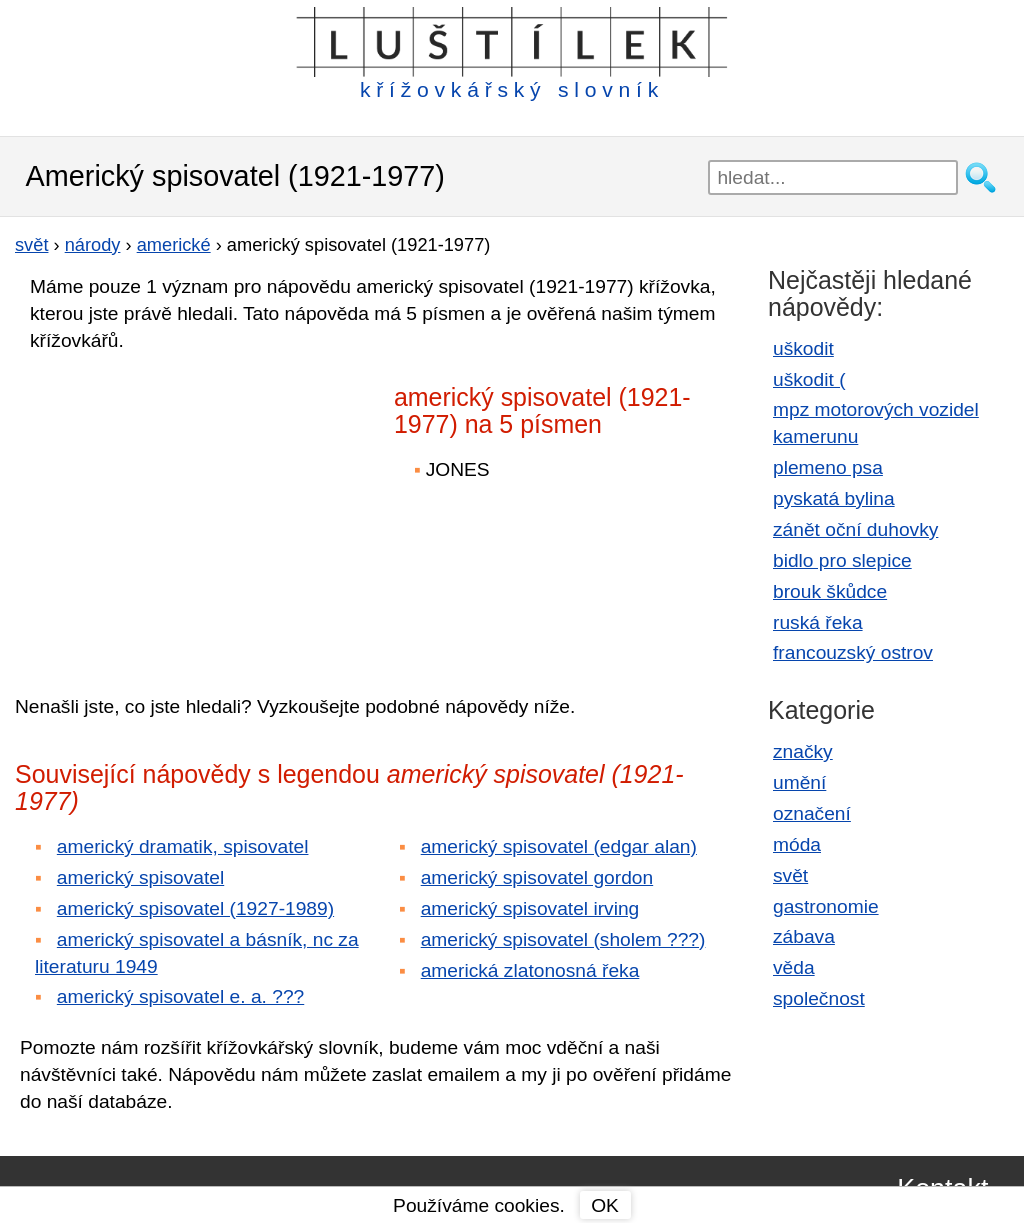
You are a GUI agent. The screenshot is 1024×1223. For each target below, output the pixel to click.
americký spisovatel (140, 877)
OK (605, 1205)
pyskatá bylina (834, 498)
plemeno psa (828, 467)
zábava (804, 936)
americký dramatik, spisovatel (183, 846)
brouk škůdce (830, 591)
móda (797, 844)
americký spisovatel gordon (537, 877)
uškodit (803, 348)
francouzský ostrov (853, 652)
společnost (819, 998)
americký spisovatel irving (530, 908)
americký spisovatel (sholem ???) (563, 939)
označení (812, 813)
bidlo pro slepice (842, 560)
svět (790, 875)
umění (799, 782)
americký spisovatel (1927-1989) (195, 908)
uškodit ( (809, 379)
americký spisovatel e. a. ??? (180, 996)
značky (803, 751)
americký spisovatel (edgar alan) (559, 846)
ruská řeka (818, 622)
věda (794, 967)
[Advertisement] (190, 509)
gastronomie (826, 906)
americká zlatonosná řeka (530, 970)
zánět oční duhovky (855, 529)
